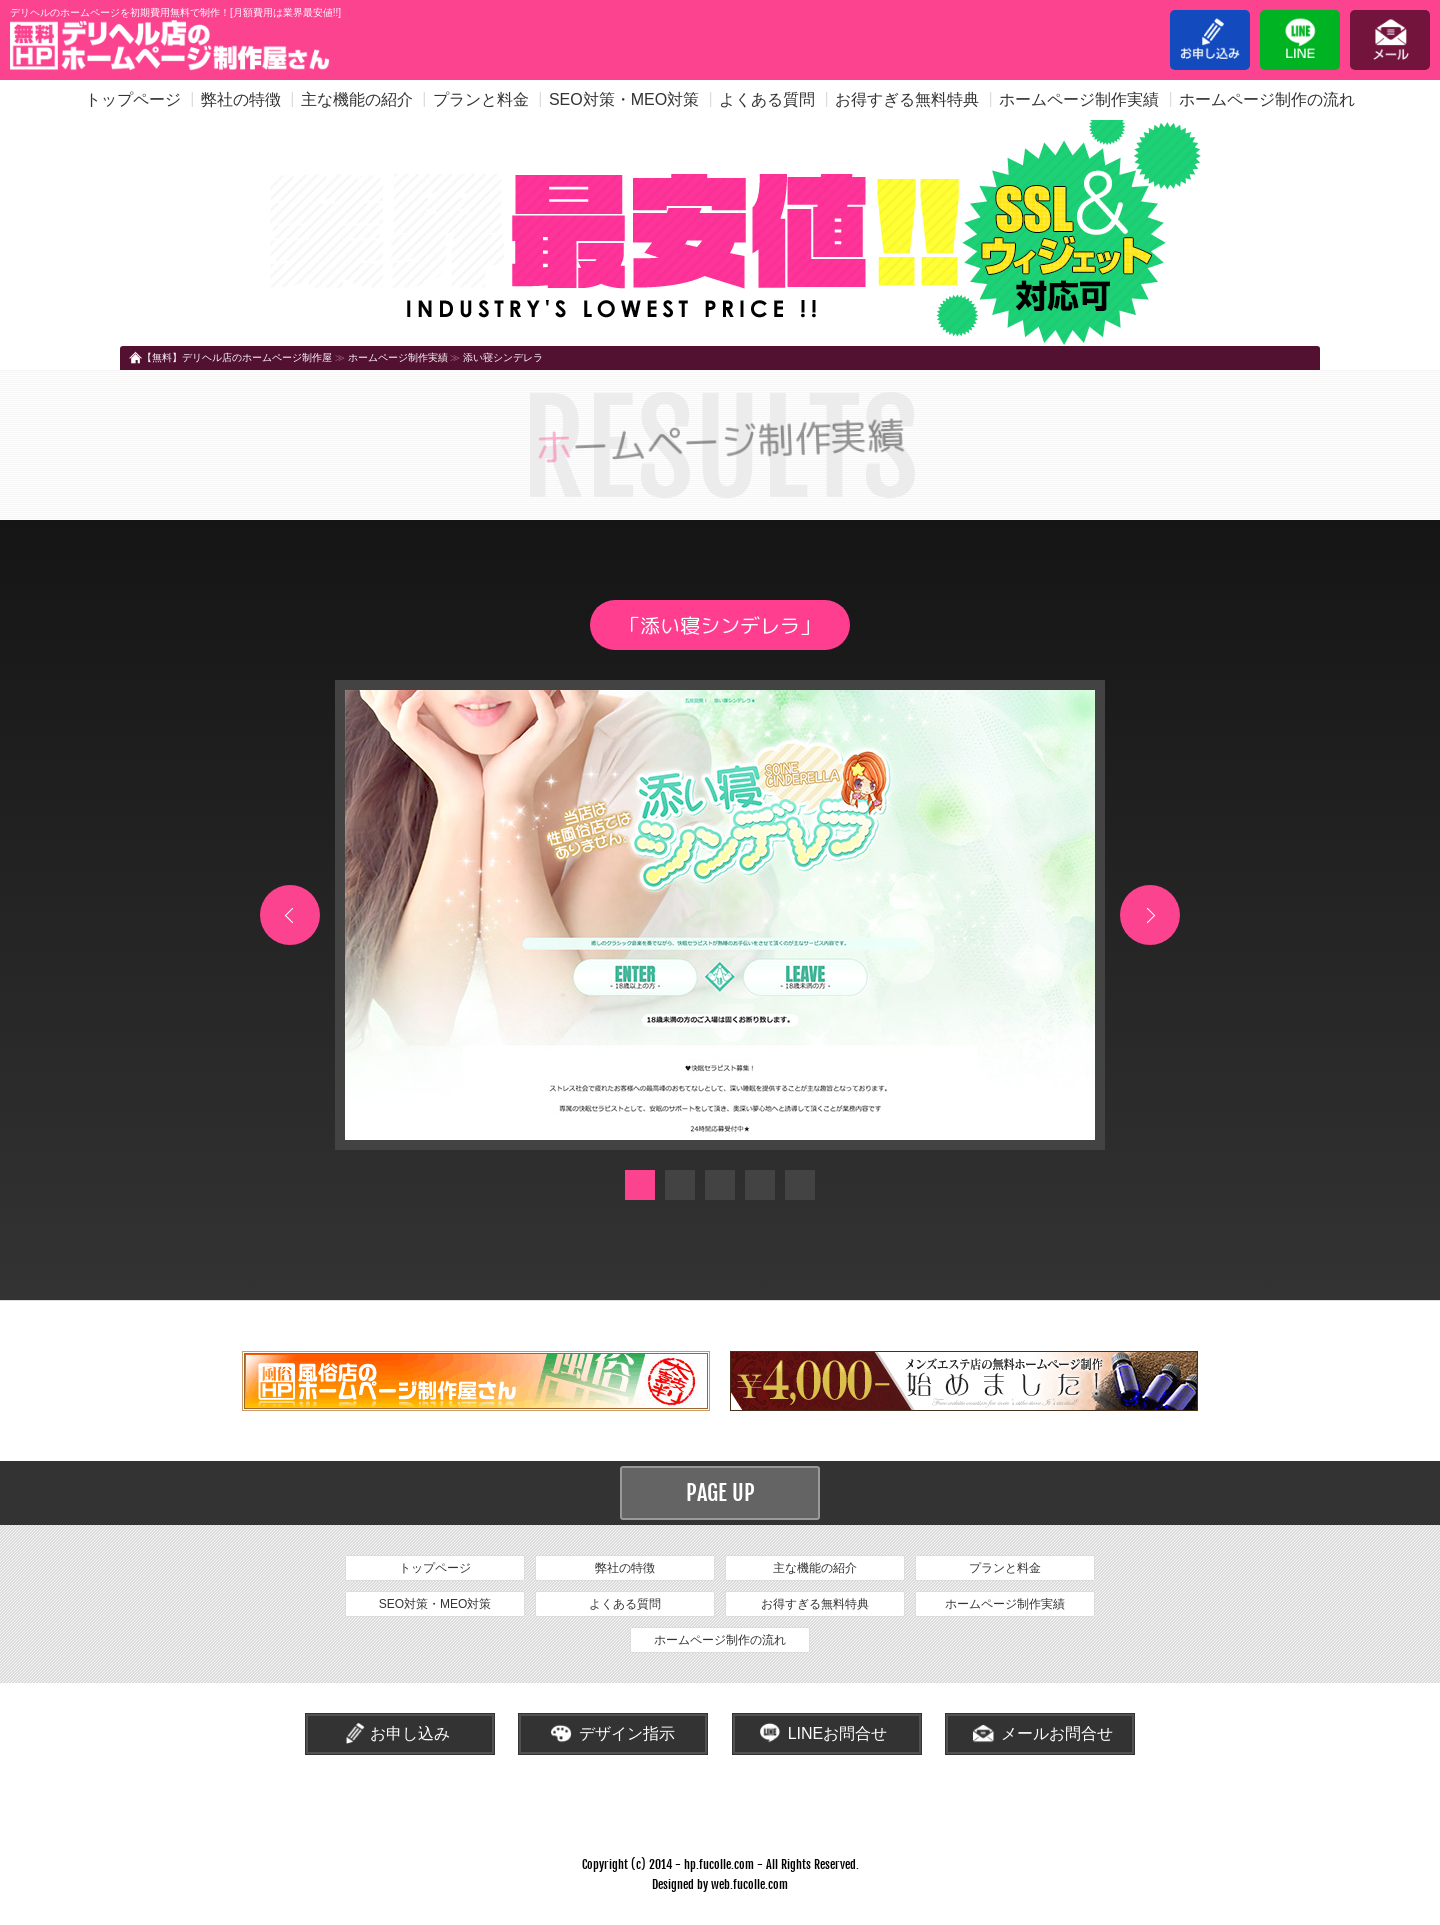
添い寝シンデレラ (503, 357)
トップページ (133, 99)
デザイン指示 (627, 1733)
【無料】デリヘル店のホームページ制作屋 (237, 357)
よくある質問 (767, 99)
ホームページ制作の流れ (1267, 99)
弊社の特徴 (241, 99)
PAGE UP (720, 1492)
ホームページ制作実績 (1079, 99)
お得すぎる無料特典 (907, 99)
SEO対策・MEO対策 (624, 99)
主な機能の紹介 (357, 99)
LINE (1300, 40)
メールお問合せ (1057, 1733)
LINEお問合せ (838, 1733)
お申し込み (1210, 40)
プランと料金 (481, 99)
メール (1390, 40)
